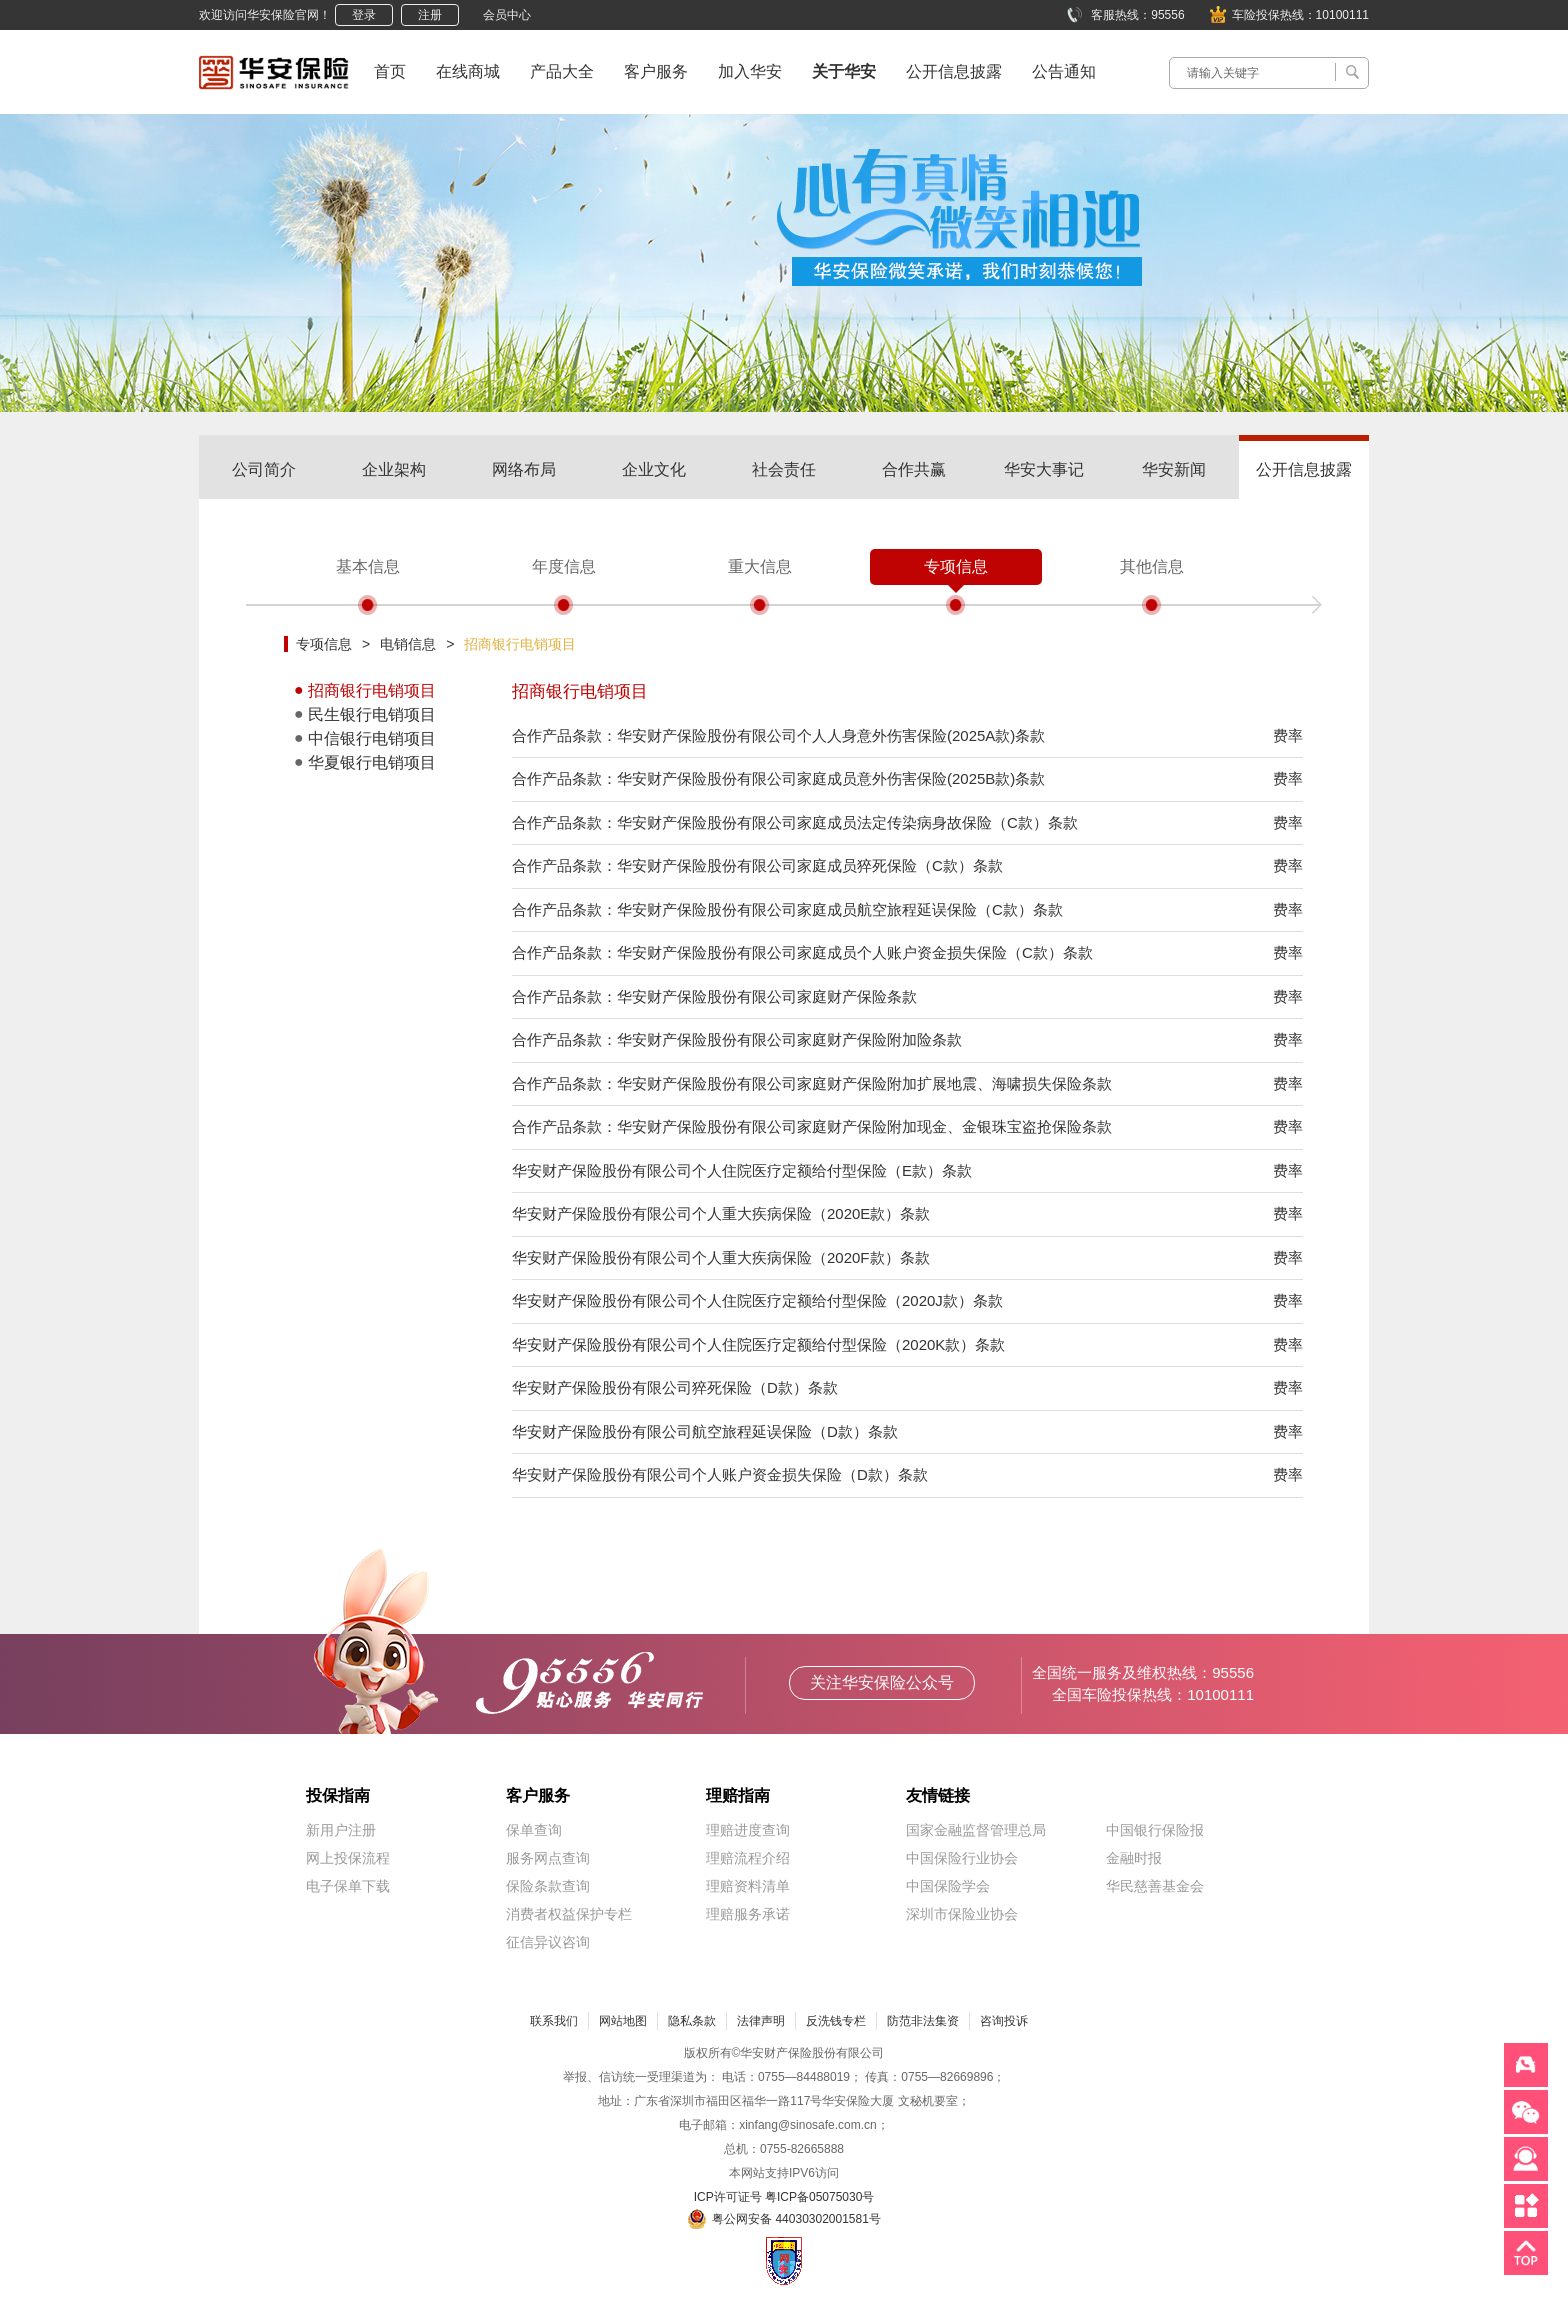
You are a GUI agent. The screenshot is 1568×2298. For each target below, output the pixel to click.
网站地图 (623, 2021)
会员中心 (507, 15)
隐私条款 (692, 2021)
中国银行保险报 (1155, 1830)
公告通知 (1064, 71)
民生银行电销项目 (372, 714)
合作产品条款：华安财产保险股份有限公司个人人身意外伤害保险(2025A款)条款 (778, 735)
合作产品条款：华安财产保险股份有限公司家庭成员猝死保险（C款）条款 (757, 865)
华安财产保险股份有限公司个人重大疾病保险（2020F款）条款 (721, 1257)
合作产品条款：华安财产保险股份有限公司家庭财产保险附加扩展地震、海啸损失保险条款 (812, 1083)
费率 (1288, 735)
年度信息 (564, 566)
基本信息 (368, 566)
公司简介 (264, 469)
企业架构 (394, 469)
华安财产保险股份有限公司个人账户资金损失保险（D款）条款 (720, 1474)
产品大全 (562, 71)
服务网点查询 (548, 1858)
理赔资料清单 (748, 1886)
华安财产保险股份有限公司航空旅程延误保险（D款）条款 (705, 1431)
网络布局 (524, 469)
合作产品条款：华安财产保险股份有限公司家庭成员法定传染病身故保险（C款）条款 (795, 822)
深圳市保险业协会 (962, 1914)
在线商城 (468, 71)
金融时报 (1134, 1858)
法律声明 (761, 2021)
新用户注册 (341, 1830)
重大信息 (760, 566)
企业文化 (654, 469)
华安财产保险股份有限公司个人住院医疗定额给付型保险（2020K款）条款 (758, 1344)
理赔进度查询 (748, 1830)
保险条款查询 (548, 1886)
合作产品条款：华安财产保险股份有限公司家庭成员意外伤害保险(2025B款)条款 (778, 778)
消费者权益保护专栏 (569, 1914)
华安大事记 (1044, 469)
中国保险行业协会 (962, 1858)
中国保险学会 (948, 1886)
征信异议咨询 (548, 1942)
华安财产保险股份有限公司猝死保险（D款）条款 (675, 1387)
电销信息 (408, 644)
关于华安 (844, 71)
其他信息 (1152, 566)
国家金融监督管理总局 (976, 1830)
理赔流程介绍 (748, 1858)
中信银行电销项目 (372, 738)
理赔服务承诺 (748, 1914)
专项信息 (956, 566)
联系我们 (554, 2021)
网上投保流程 (348, 1858)
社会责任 (784, 469)
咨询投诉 (1004, 2021)
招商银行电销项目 (520, 644)
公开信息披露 (954, 71)
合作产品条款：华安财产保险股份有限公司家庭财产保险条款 (714, 996)
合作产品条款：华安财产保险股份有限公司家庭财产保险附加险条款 (737, 1039)
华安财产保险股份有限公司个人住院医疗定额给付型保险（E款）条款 (742, 1170)
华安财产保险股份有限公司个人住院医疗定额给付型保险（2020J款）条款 (757, 1300)
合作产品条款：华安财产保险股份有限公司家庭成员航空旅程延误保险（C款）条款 (787, 909)
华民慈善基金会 (1155, 1886)
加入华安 (750, 71)
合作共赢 (914, 469)
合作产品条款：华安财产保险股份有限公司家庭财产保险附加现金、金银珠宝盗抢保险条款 (812, 1126)
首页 (390, 71)
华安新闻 (1174, 469)
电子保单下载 (348, 1886)
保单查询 (534, 1830)
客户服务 (656, 71)
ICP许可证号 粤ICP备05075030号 (784, 2197)
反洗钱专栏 (836, 2021)
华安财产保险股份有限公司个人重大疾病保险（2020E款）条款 (721, 1213)
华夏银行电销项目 (372, 762)
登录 (364, 15)
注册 (430, 15)
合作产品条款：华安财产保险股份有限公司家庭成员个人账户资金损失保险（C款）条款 (802, 952)
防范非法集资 (923, 2021)
